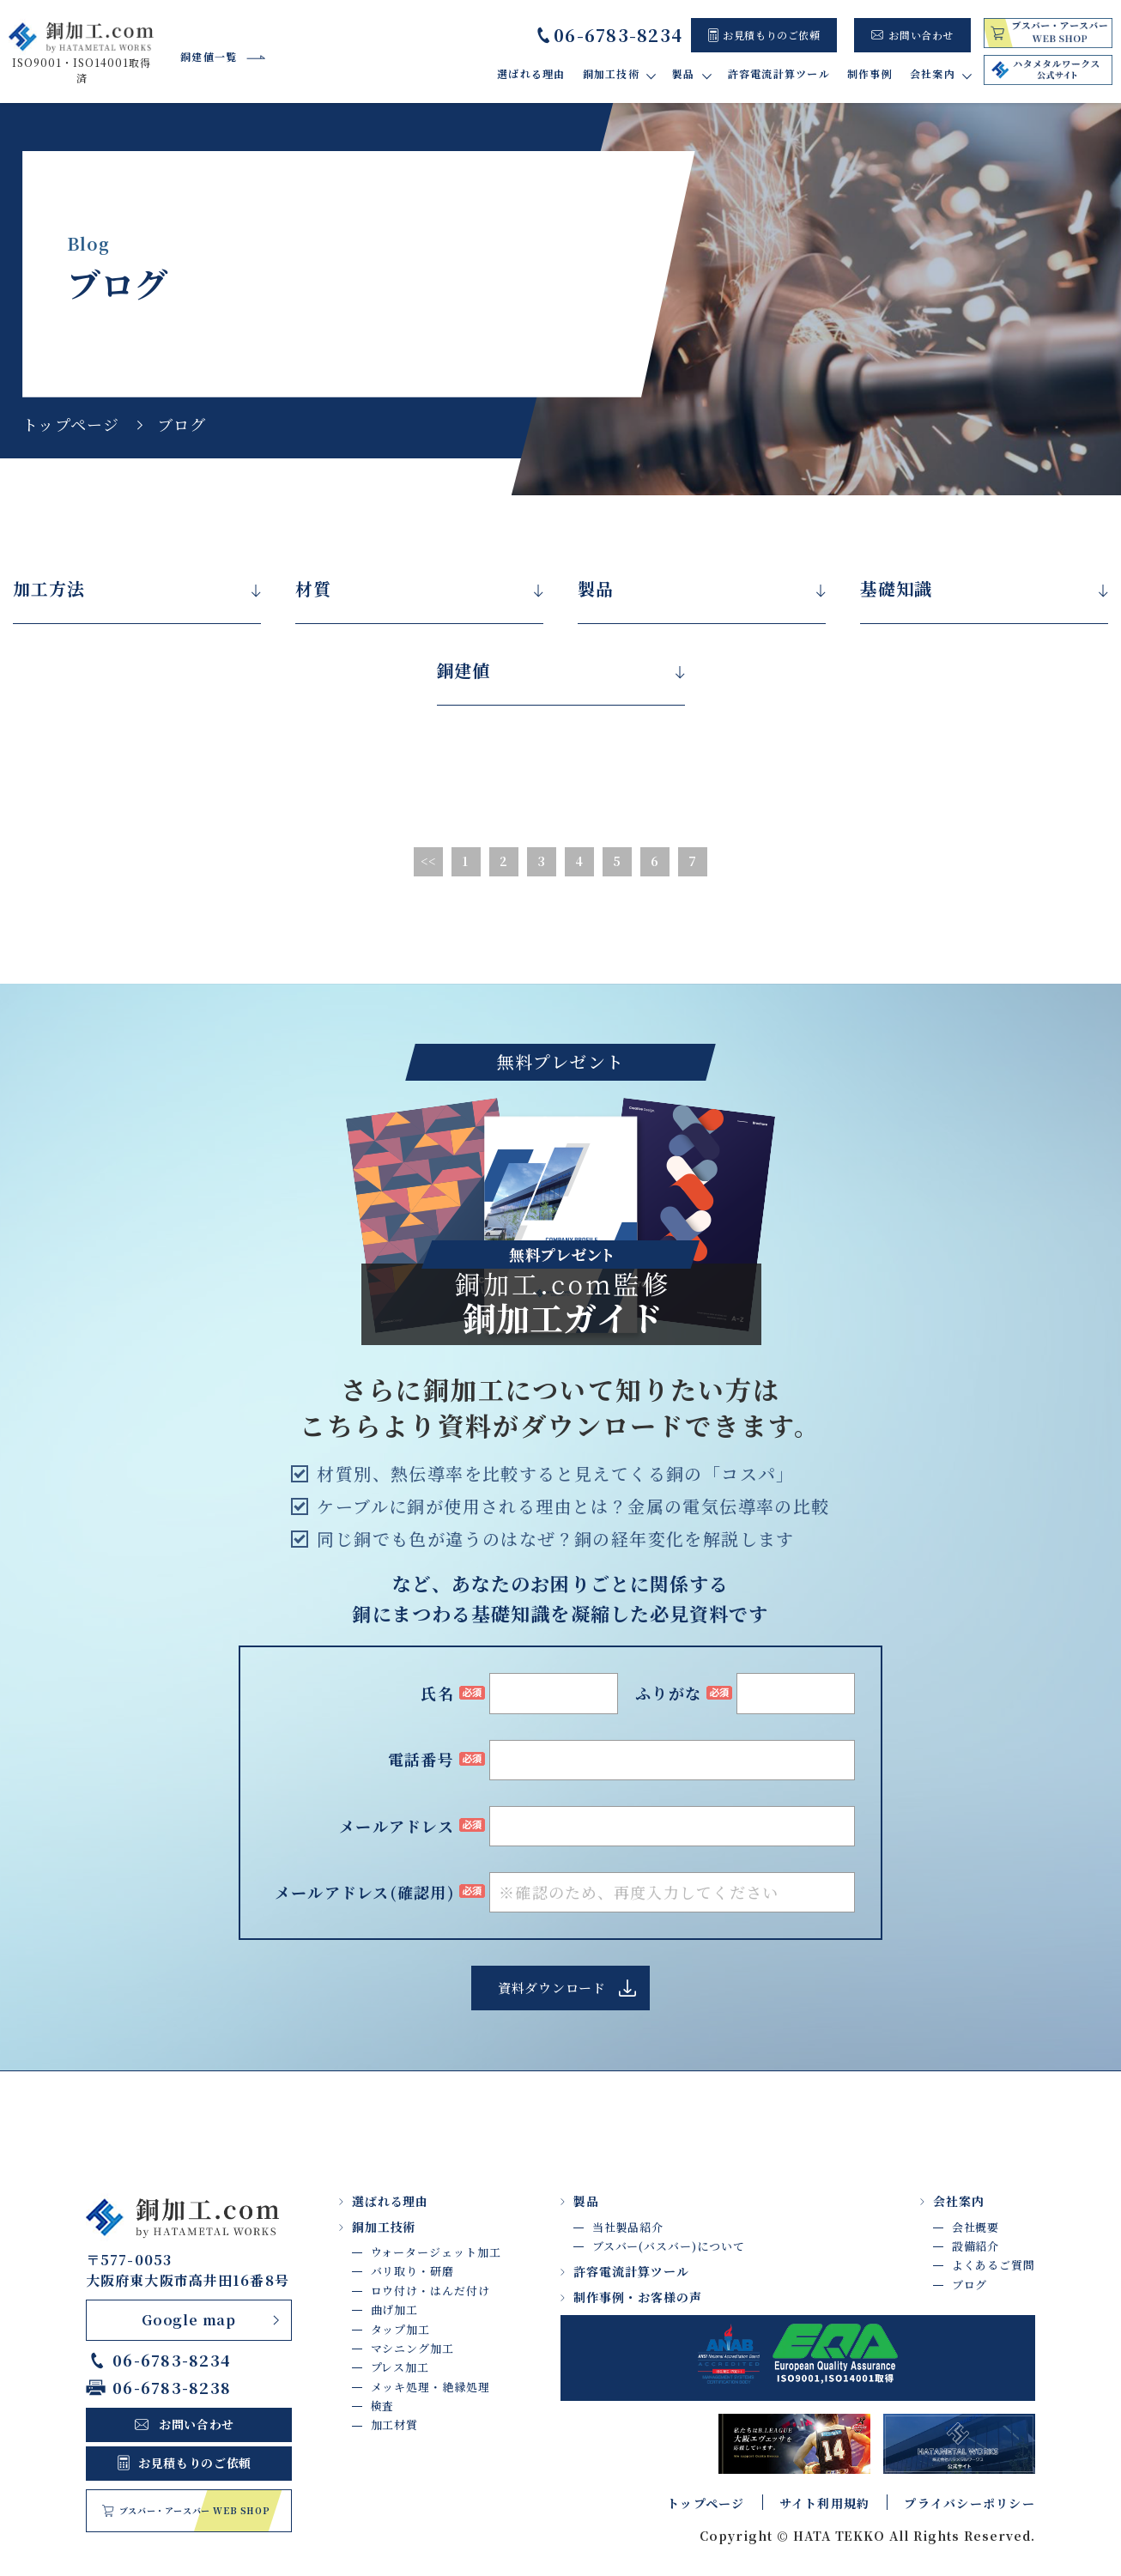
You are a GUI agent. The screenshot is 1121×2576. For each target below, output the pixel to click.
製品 (596, 589)
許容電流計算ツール (779, 73)
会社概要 (976, 2227)
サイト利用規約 (824, 2503)
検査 (383, 2405)
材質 (313, 589)
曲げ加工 (395, 2309)
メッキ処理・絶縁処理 (430, 2387)
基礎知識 (896, 589)
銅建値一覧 (208, 56)
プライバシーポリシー (969, 2503)
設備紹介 (976, 2246)
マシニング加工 (412, 2348)
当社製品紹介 (628, 2227)
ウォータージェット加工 (436, 2252)
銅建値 (464, 670)
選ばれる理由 (531, 73)
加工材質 (395, 2425)
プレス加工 (400, 2367)
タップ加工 (401, 2329)
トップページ (71, 424)
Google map (189, 2320)
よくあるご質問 (993, 2265)
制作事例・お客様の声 (637, 2297)
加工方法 (49, 589)
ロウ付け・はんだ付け (430, 2290)
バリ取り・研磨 (412, 2271)
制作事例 (870, 73)
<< (429, 861)
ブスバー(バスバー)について (668, 2246)
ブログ (970, 2284)
